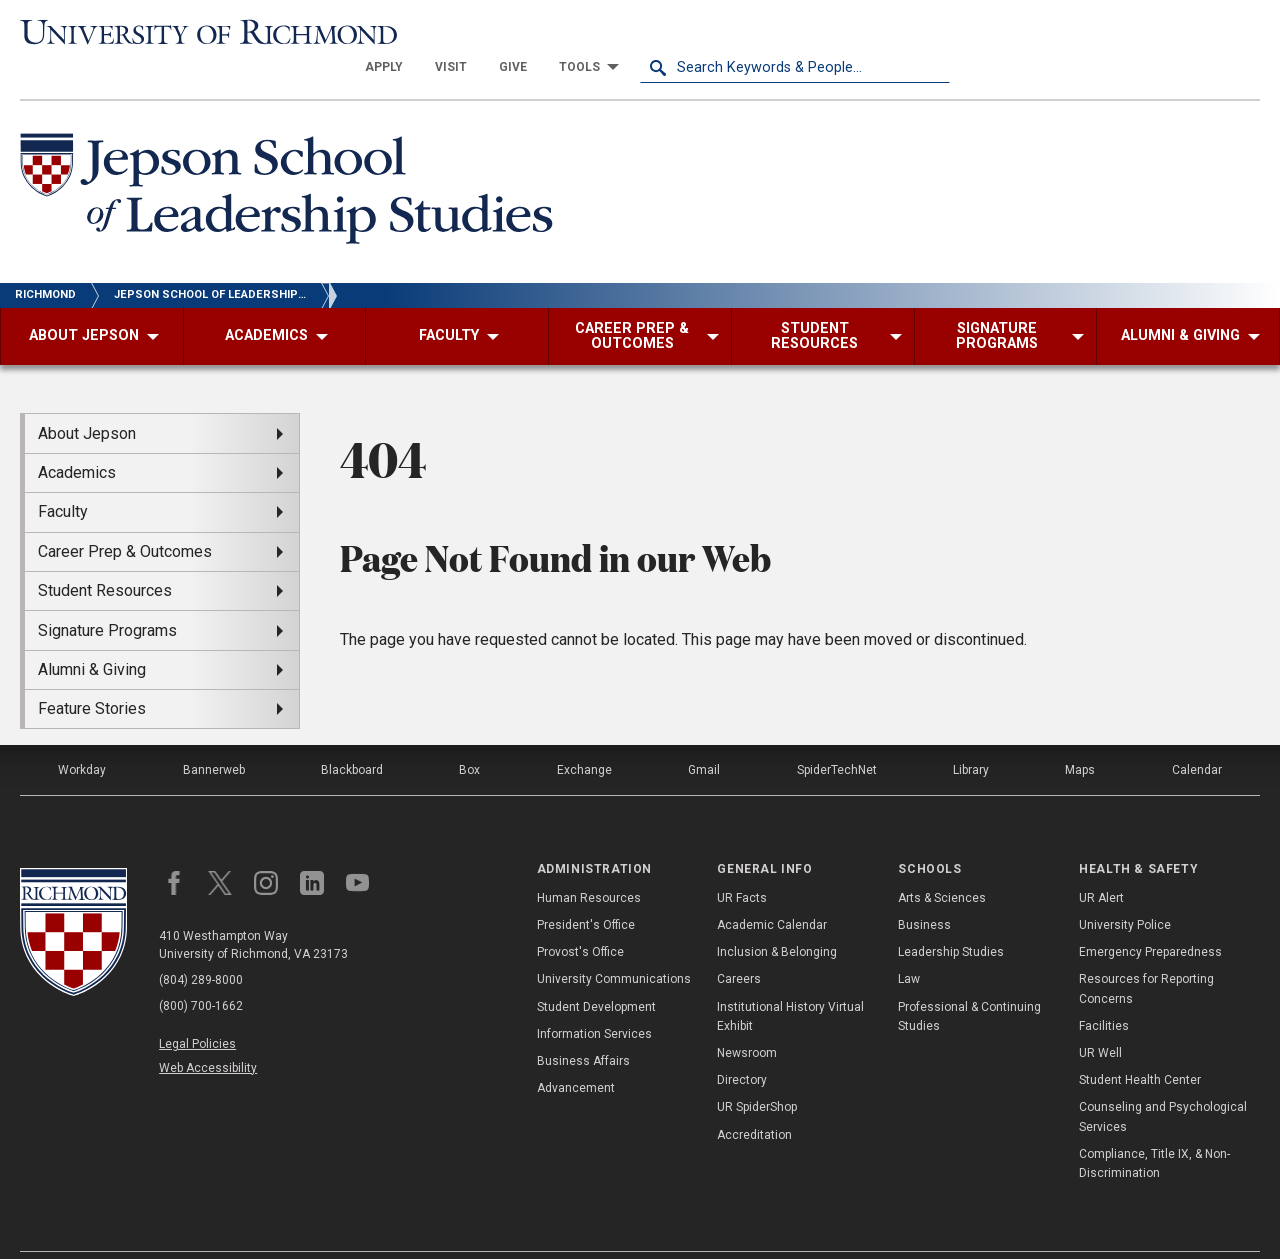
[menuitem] (694, 32)
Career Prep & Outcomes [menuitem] (125, 515)
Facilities (1104, 991)
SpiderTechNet (837, 735)
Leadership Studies (951, 917)
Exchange (584, 735)
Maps (1080, 735)
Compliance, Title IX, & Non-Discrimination (1154, 1127)
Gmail (704, 735)
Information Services (594, 999)
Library (971, 735)
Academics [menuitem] (77, 437)
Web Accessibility (208, 1032)
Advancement (576, 1053)
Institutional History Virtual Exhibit (790, 980)
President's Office (586, 890)
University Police (1125, 890)
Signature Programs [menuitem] (107, 594)
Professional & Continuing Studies (969, 980)
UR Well (1100, 1018)
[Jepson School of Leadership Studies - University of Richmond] (292, 157)
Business (924, 890)
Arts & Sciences (942, 863)
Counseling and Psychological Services (1163, 1081)
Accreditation (754, 1099)
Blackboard (352, 735)
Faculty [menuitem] (63, 476)
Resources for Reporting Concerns (1146, 953)
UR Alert (1101, 863)
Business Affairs (583, 1026)
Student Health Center (1140, 1045)
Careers (739, 944)
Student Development (596, 971)
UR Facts (742, 863)
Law (909, 944)
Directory (742, 1045)
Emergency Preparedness (1150, 917)
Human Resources (589, 863)
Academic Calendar (772, 890)
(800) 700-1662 (201, 971)
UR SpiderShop (757, 1072)
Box (469, 735)
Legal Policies (197, 1009)
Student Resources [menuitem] (105, 555)
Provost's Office (580, 917)
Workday (82, 735)
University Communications (614, 944)
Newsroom (747, 1018)
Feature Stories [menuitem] (92, 673)
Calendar (1197, 735)
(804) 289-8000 (201, 945)
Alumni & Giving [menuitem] (92, 634)
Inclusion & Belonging (777, 917)
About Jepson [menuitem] (87, 397)
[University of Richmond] (175, 31)
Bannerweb (214, 735)
